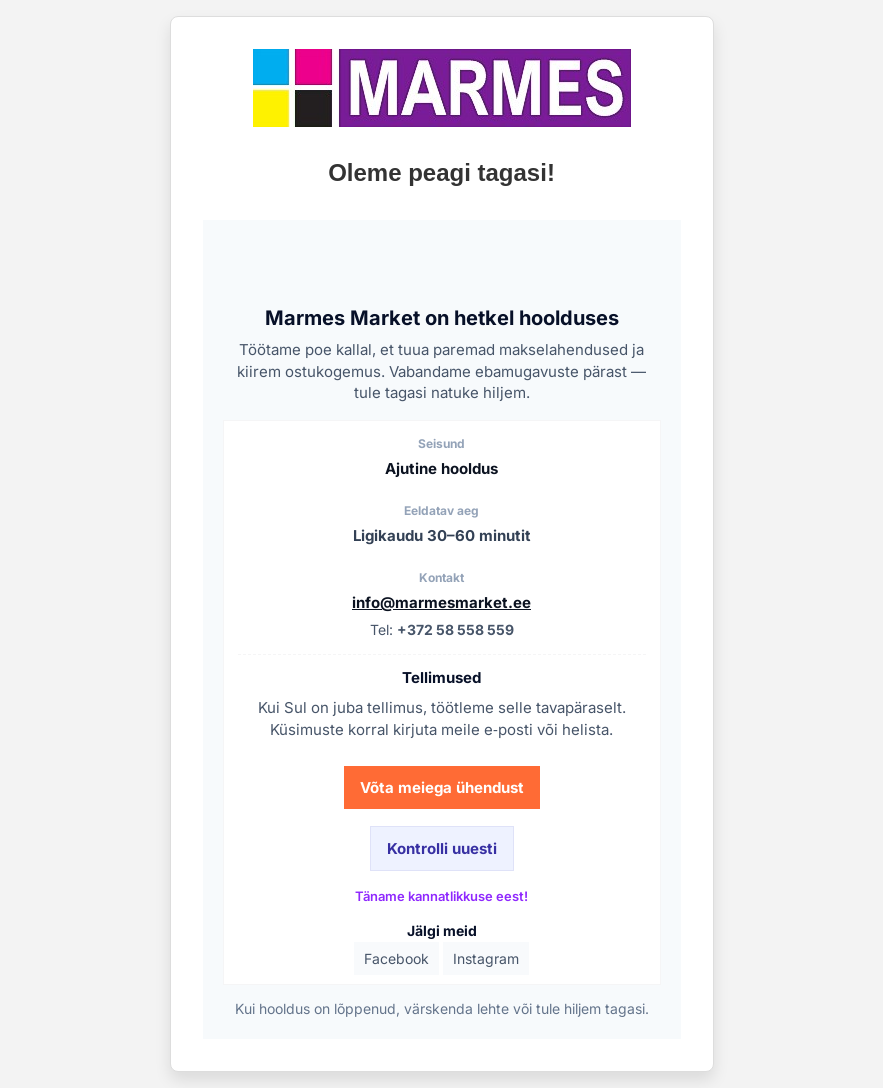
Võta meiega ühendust (442, 787)
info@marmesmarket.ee (441, 602)
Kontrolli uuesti (442, 848)
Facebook (396, 958)
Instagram (486, 958)
